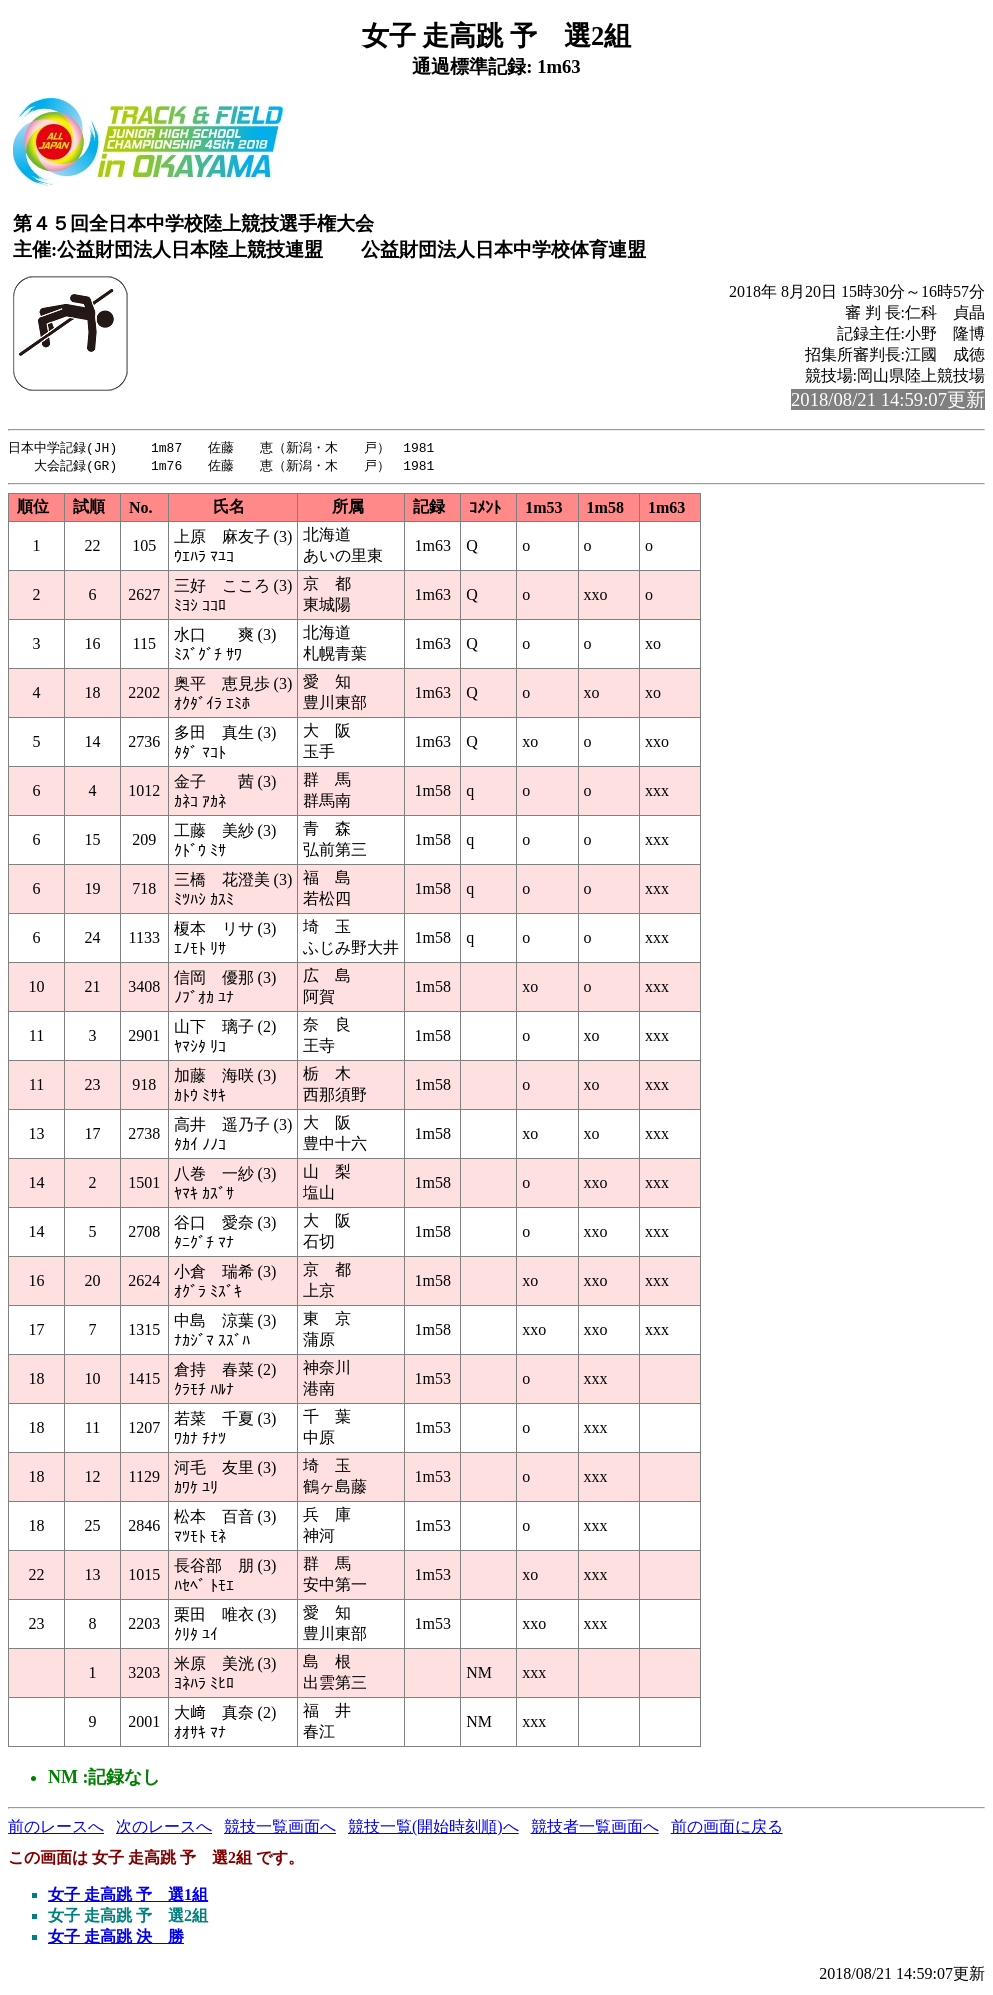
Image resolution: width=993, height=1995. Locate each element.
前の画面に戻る (727, 1828)
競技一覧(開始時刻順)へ (433, 1828)
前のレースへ (56, 1828)
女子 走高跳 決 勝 (116, 1938)
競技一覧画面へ (280, 1828)
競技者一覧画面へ (595, 1828)
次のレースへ (164, 1828)
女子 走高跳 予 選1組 (128, 1896)
